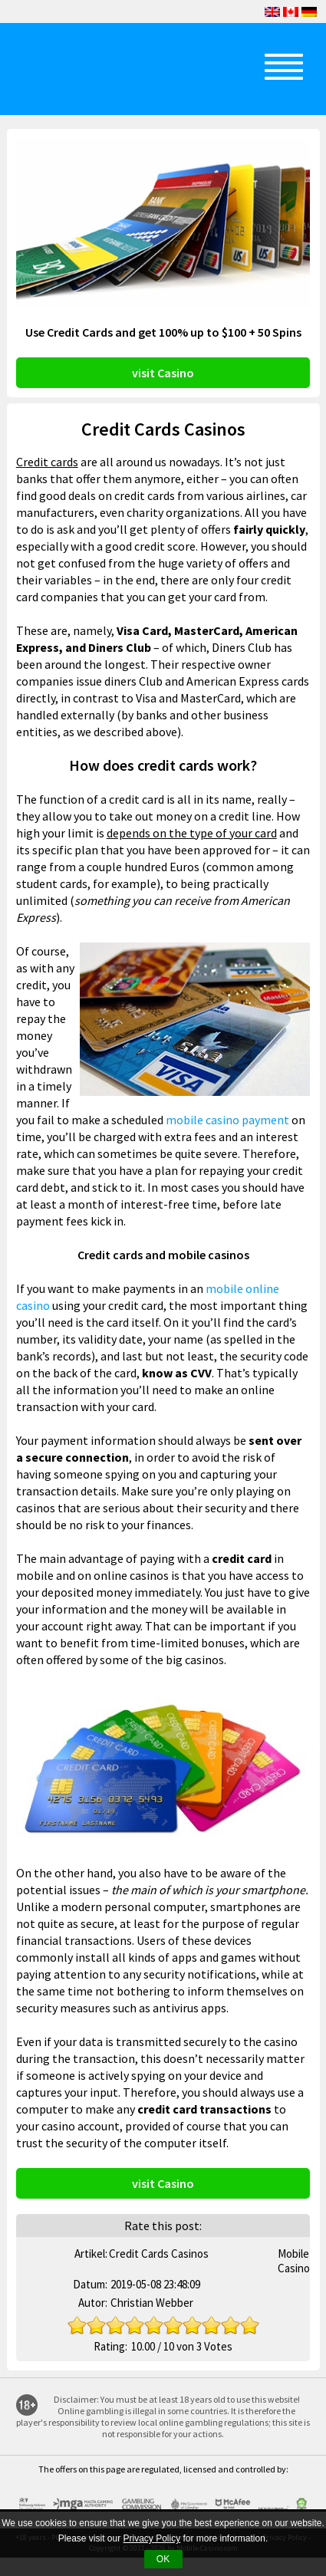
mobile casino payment (227, 1119)
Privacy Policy (151, 2538)
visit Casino (163, 372)
